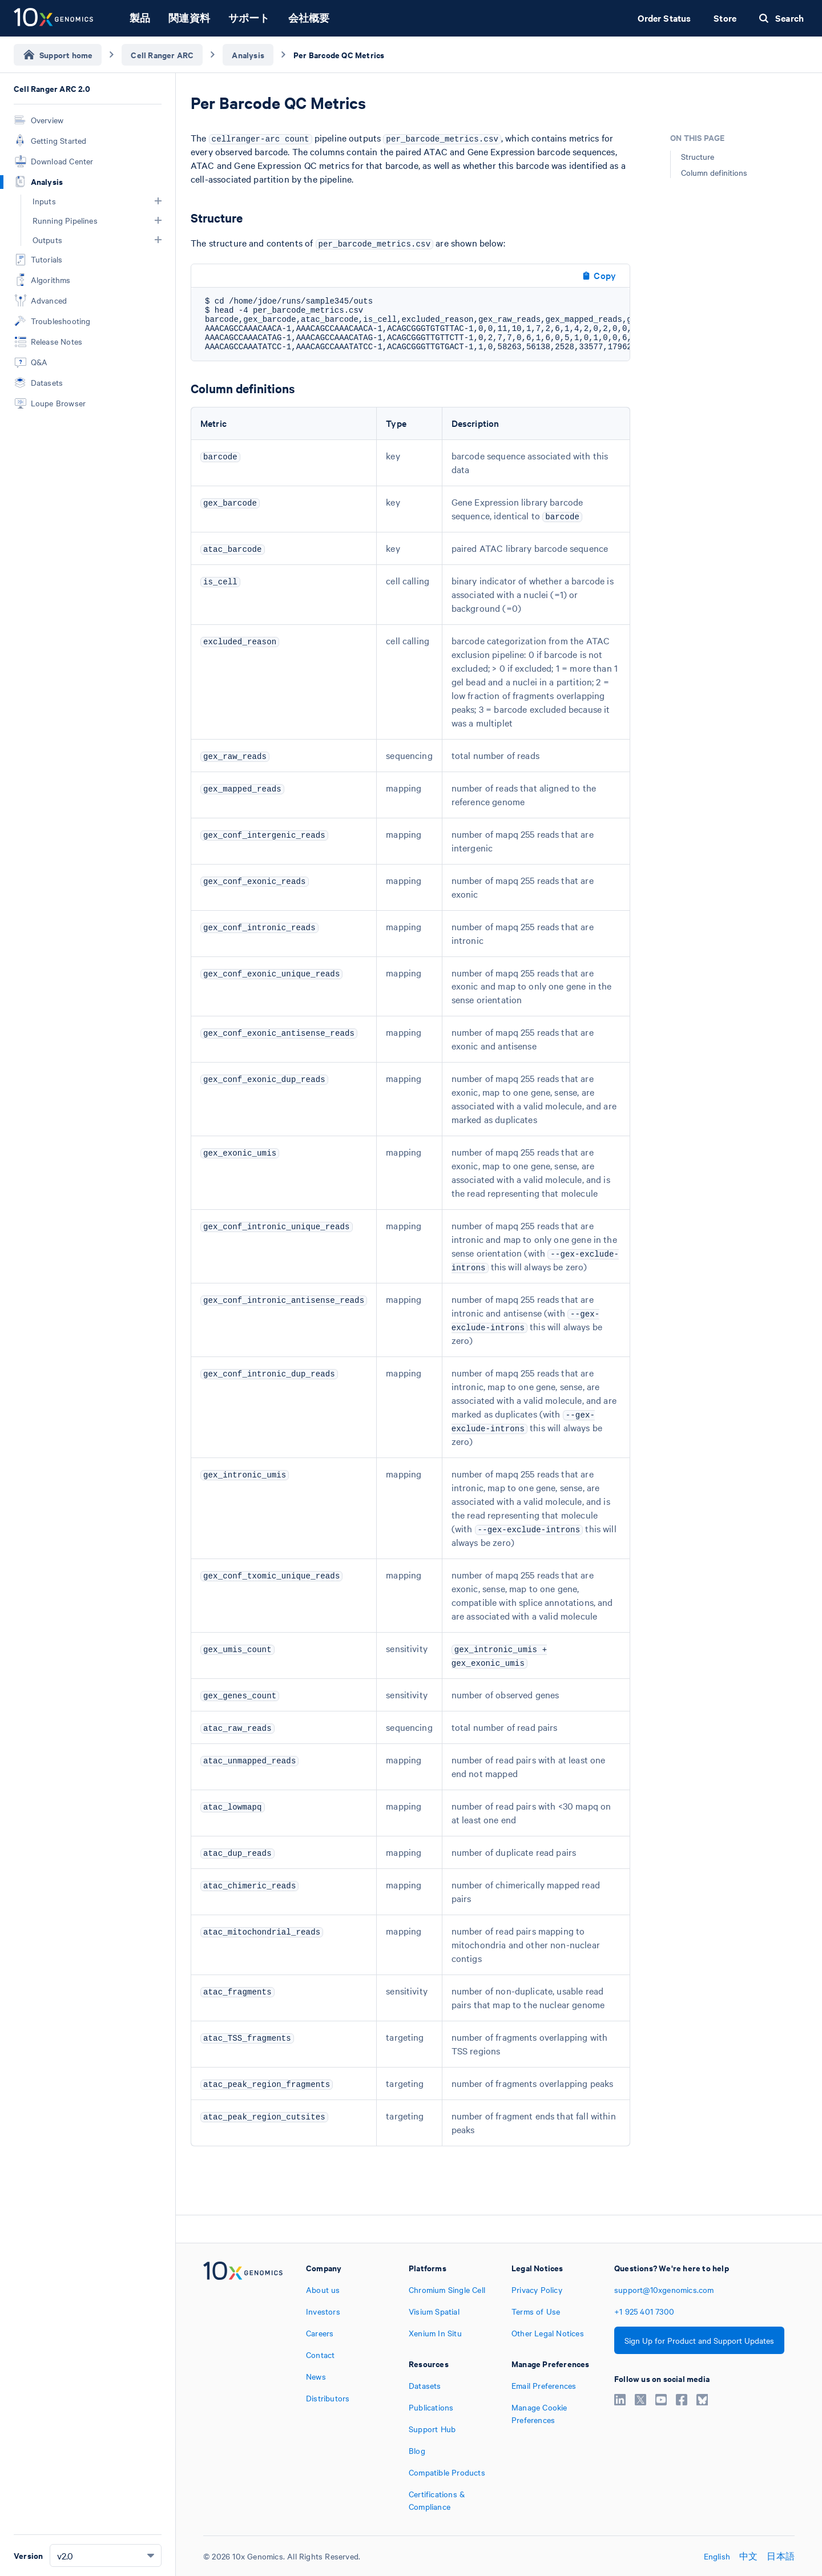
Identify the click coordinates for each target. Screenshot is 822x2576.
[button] (158, 200)
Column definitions (714, 172)
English (717, 2556)
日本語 (781, 2556)
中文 (748, 2556)
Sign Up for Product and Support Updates (699, 2340)
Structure (697, 156)
